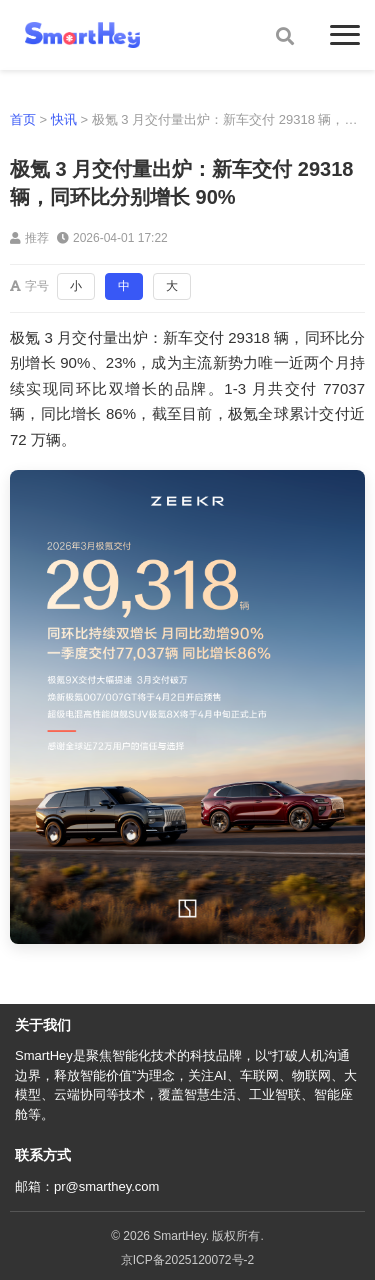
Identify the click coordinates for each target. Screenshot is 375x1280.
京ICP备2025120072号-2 (187, 1260)
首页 (23, 119)
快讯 (64, 119)
